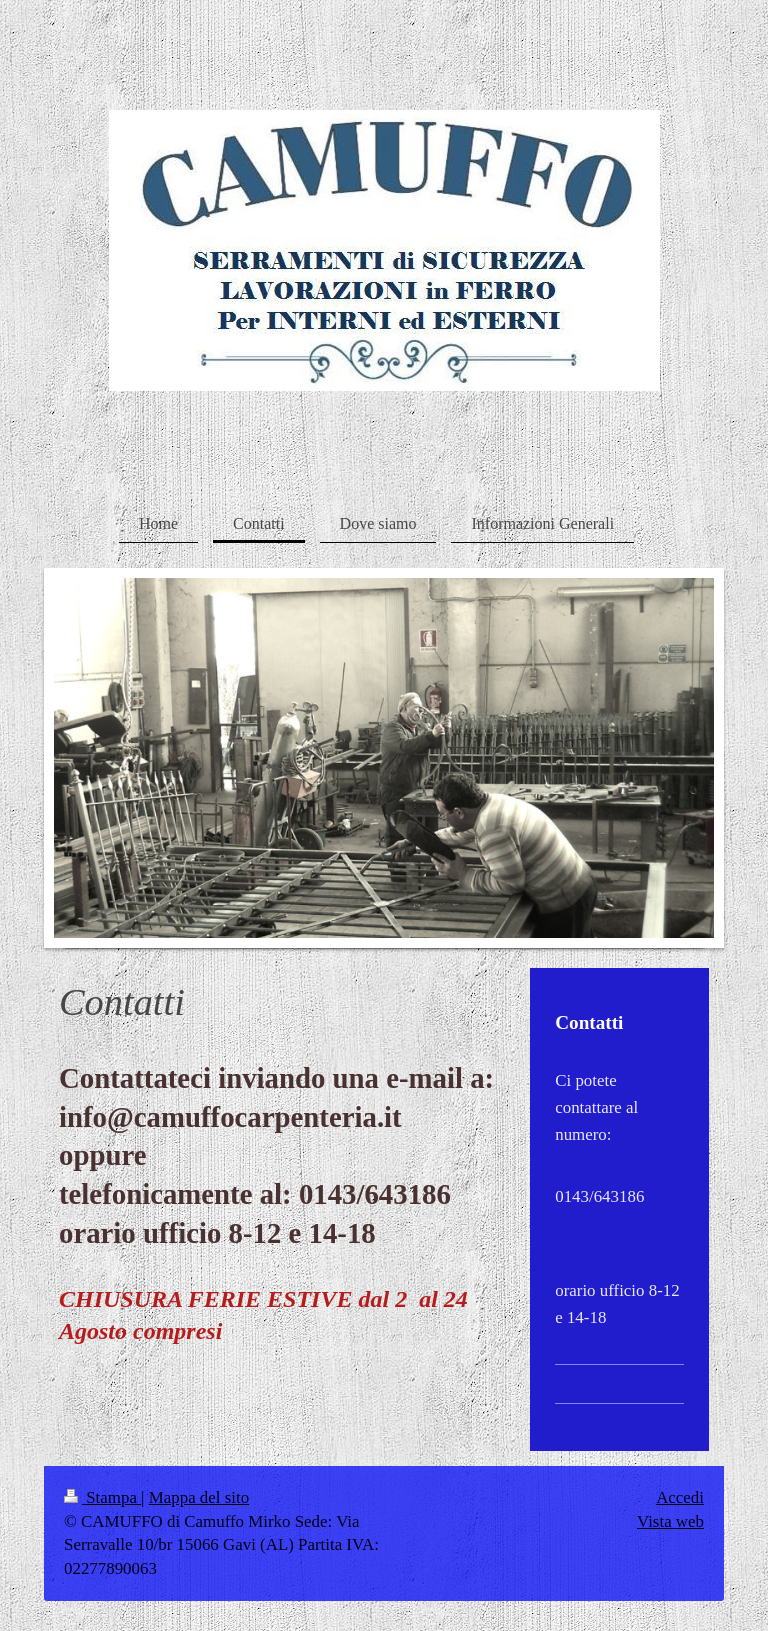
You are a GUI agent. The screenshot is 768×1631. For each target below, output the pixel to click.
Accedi (680, 1497)
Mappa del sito (199, 1497)
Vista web (670, 1521)
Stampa (102, 1497)
